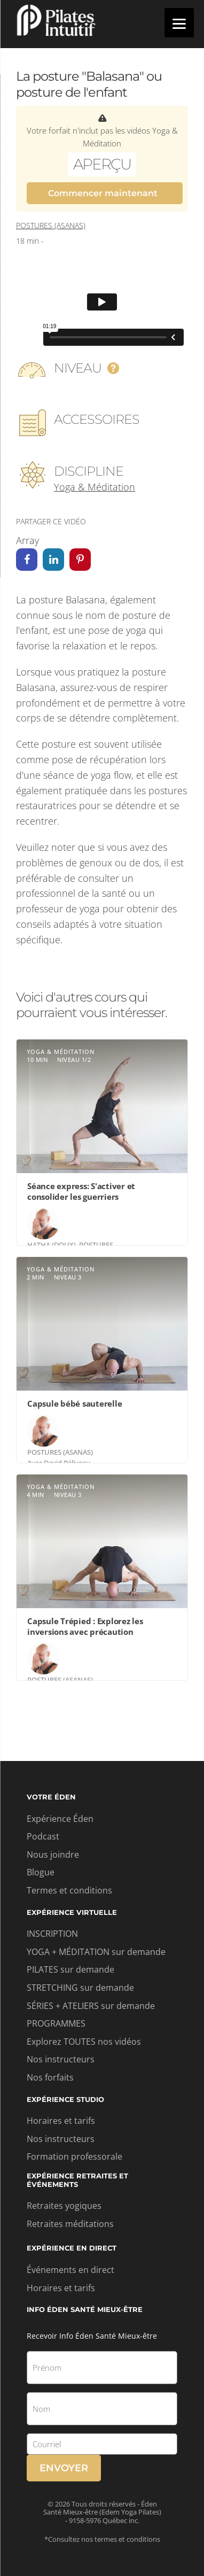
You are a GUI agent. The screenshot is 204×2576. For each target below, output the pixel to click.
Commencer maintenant (103, 193)
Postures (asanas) (50, 225)
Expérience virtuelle (72, 1912)
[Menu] (179, 22)
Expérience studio (65, 2099)
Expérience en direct (71, 2248)
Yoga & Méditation (94, 486)
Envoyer (64, 2468)
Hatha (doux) (51, 1245)
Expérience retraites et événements (77, 2180)
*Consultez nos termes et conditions (102, 2539)
